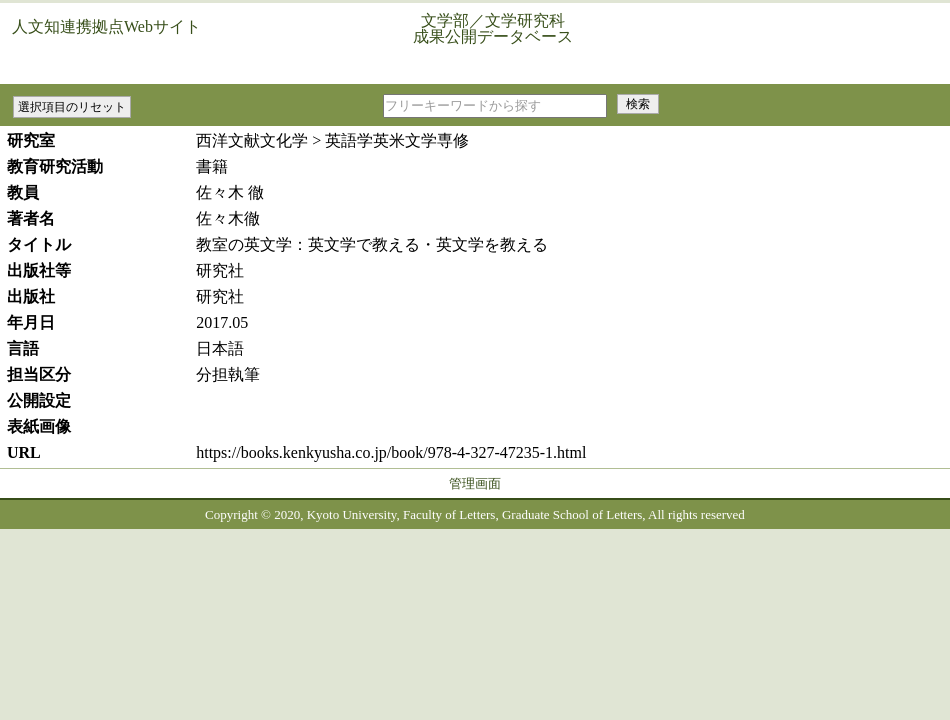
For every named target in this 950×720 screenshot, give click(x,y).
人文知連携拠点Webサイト (106, 26)
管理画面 (475, 483)
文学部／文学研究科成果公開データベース (493, 28)
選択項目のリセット (72, 107)
